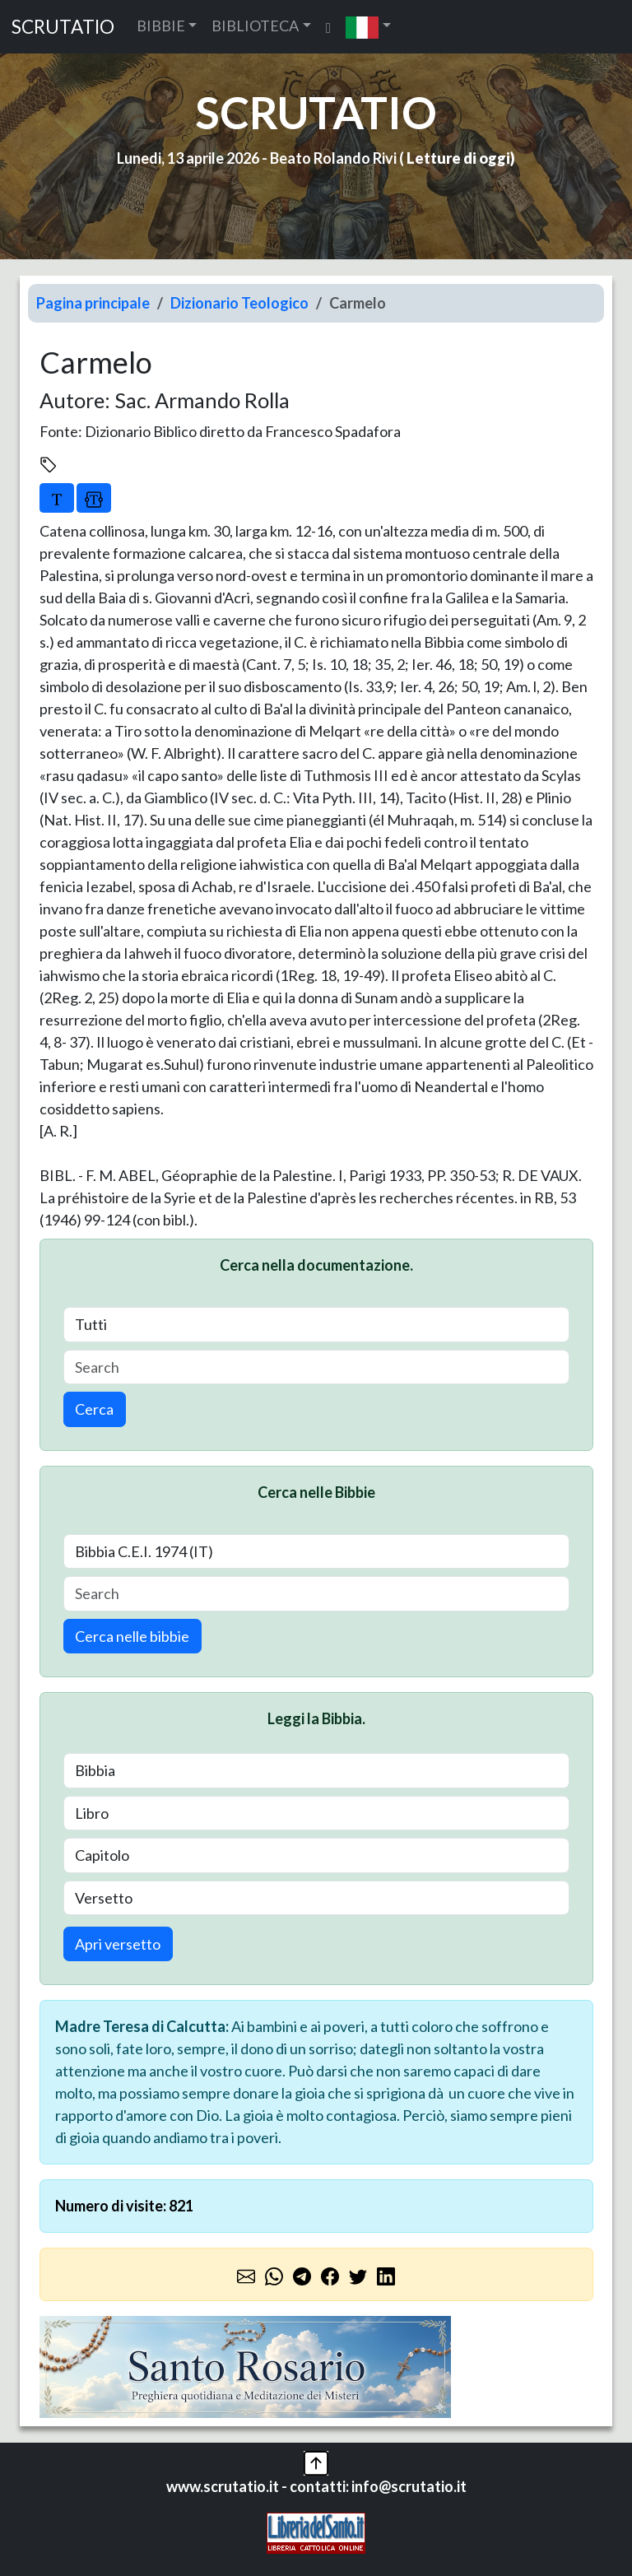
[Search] (316, 1367)
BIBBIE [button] (161, 25)
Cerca (94, 1409)
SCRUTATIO (63, 27)
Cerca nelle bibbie (132, 1636)
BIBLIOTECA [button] (255, 25)
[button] (368, 26)
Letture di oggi (458, 158)
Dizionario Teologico (239, 303)
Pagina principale (93, 303)
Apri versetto (117, 1944)
